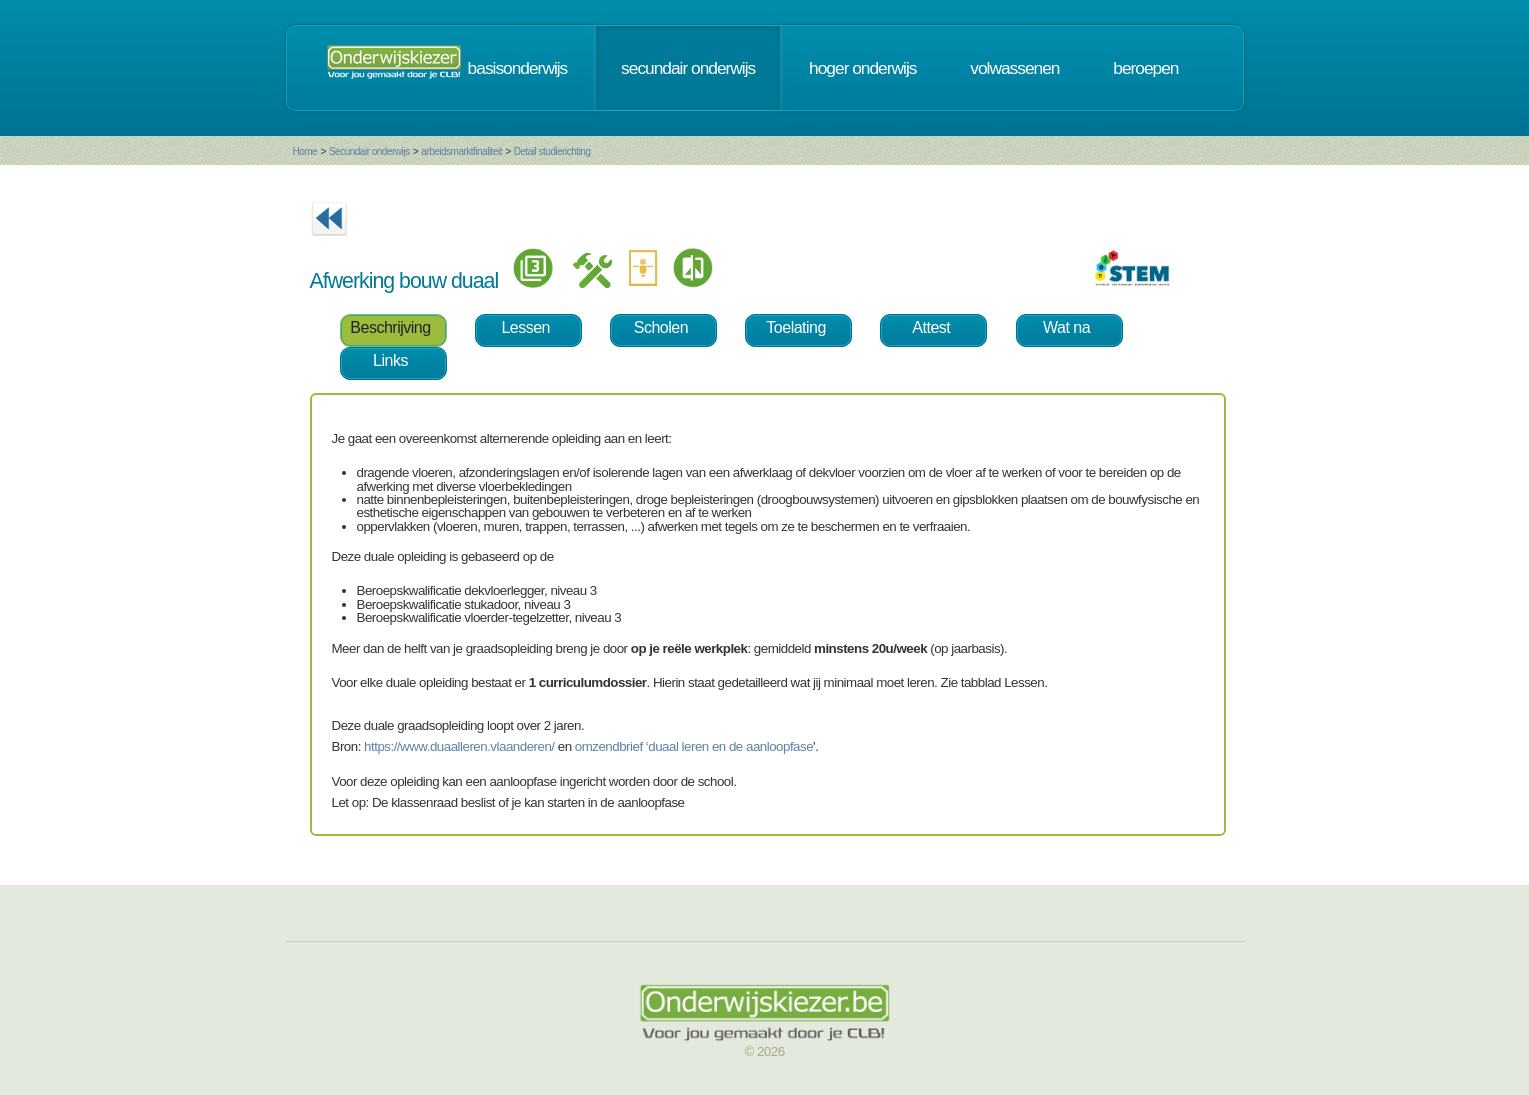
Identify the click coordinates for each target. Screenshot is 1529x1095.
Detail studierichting (552, 151)
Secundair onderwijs (369, 151)
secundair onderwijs (688, 68)
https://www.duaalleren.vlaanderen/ (459, 746)
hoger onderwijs (862, 68)
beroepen (1145, 68)
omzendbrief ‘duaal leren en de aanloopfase (694, 746)
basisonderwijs (518, 68)
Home (305, 151)
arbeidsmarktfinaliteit (461, 151)
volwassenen (1014, 68)
